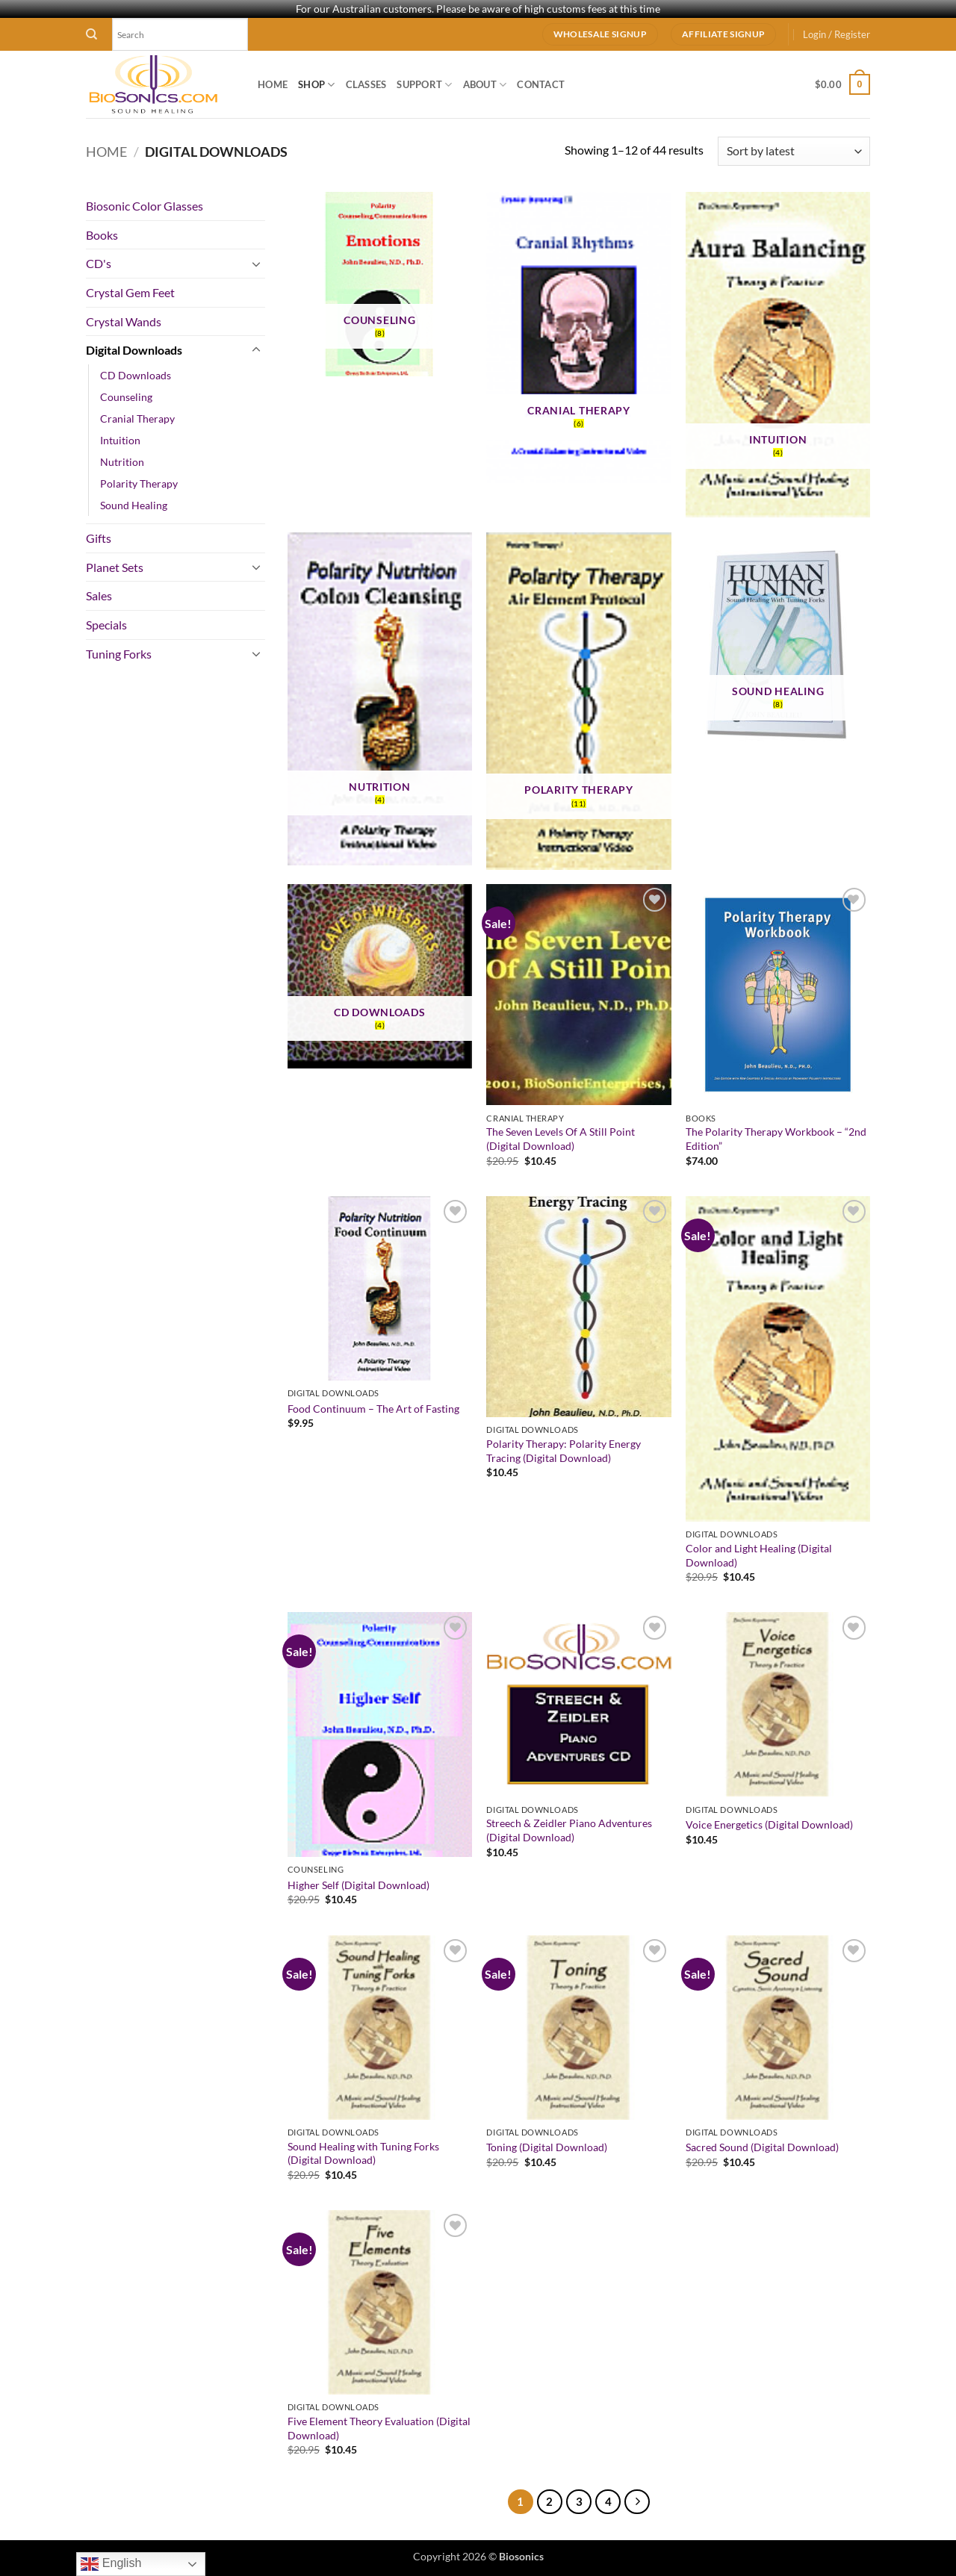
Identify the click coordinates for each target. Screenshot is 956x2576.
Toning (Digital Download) (546, 2147)
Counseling (126, 397)
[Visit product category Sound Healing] (778, 642)
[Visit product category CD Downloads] (380, 976)
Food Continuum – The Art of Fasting (373, 1408)
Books (102, 235)
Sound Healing (133, 505)
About (485, 85)
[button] (836, 34)
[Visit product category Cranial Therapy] (578, 337)
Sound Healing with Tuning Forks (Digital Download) (363, 2153)
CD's (98, 263)
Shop (316, 85)
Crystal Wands (123, 321)
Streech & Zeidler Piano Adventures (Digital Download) (569, 1830)
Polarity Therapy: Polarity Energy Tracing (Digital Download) (563, 1450)
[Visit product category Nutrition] (380, 698)
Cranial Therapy (137, 418)
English (111, 2564)
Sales (99, 595)
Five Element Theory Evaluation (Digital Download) (379, 2428)
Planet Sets (114, 567)
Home (273, 84)
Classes (366, 84)
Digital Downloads (134, 350)
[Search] (91, 34)
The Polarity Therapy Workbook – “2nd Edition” (776, 1138)
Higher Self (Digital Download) (358, 1885)
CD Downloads (135, 375)
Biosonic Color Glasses (144, 206)
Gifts (98, 538)
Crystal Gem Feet (130, 292)
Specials (106, 624)
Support (424, 85)
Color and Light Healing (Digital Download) (759, 1555)
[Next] (637, 2502)
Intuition (120, 440)
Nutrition (122, 461)
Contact (541, 84)
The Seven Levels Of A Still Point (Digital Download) (560, 1138)
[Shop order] (794, 151)
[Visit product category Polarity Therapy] (578, 701)
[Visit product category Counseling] (380, 284)
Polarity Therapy (139, 483)
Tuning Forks (119, 654)
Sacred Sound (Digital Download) (762, 2147)
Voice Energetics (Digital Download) (769, 1824)
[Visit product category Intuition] (778, 354)
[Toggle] (256, 264)
